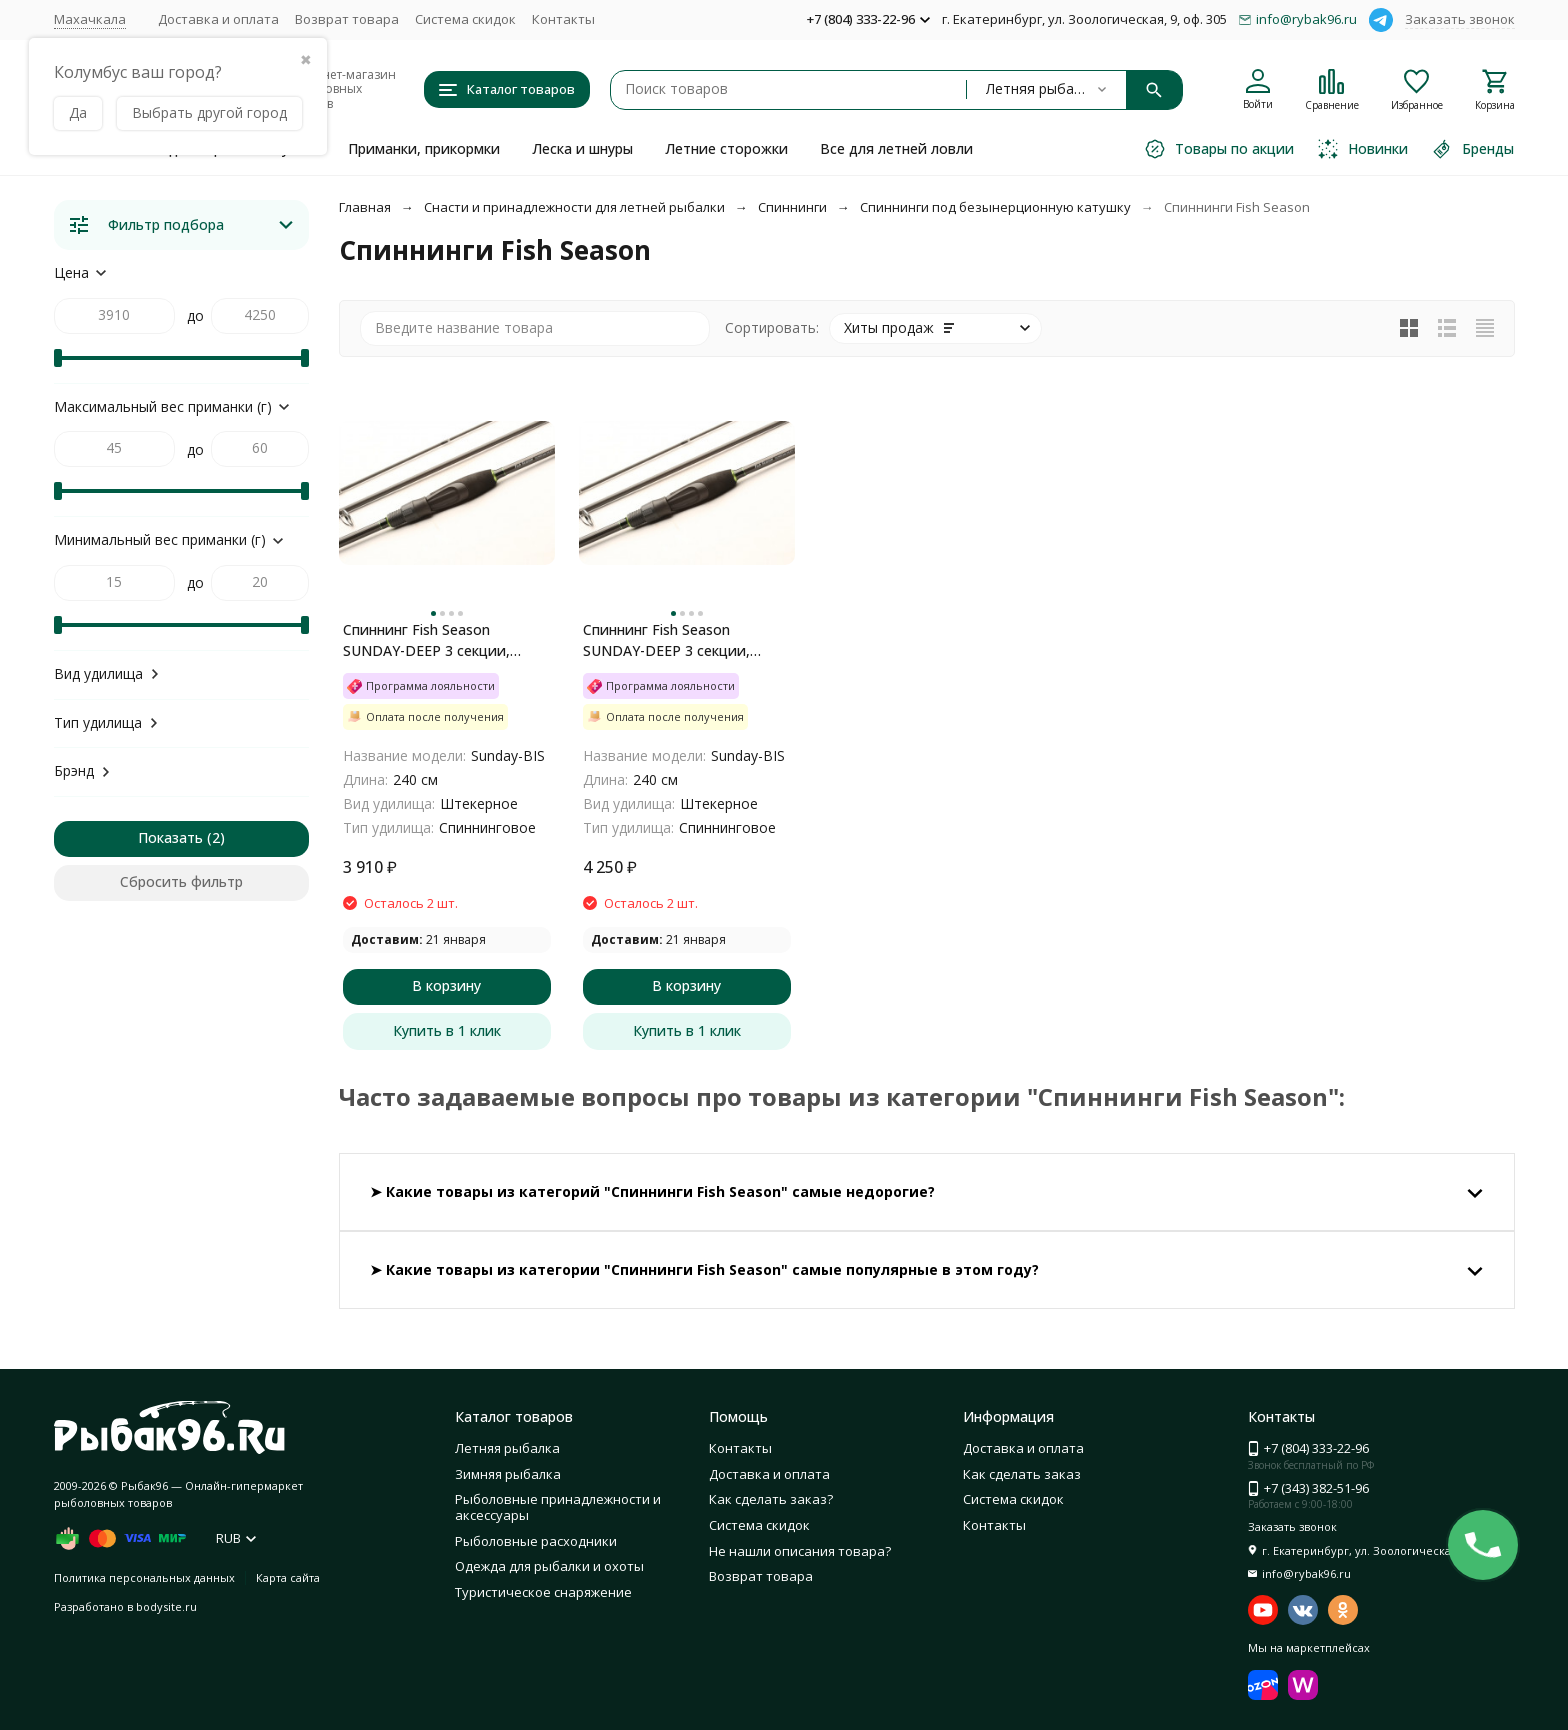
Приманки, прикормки (424, 148)
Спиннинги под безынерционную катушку (995, 207)
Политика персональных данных (144, 1577)
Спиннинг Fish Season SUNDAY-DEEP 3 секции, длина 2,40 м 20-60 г (666, 640)
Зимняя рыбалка (508, 1474)
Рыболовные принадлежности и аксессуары (558, 1507)
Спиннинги (792, 207)
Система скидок (465, 19)
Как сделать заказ (1022, 1474)
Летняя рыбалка (507, 1448)
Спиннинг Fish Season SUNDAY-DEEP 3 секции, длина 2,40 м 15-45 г (426, 640)
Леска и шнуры (582, 148)
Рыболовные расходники (536, 1541)
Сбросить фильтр (181, 881)
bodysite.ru (166, 1606)
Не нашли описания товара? (800, 1551)
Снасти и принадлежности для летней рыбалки (574, 207)
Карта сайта (288, 1577)
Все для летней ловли (896, 148)
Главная (365, 207)
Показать (170, 837)
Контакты (563, 19)
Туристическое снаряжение (543, 1592)
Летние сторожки (726, 148)
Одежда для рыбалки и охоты (549, 1566)
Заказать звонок (1460, 19)
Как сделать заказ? (771, 1499)
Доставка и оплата (218, 19)
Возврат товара (347, 19)
